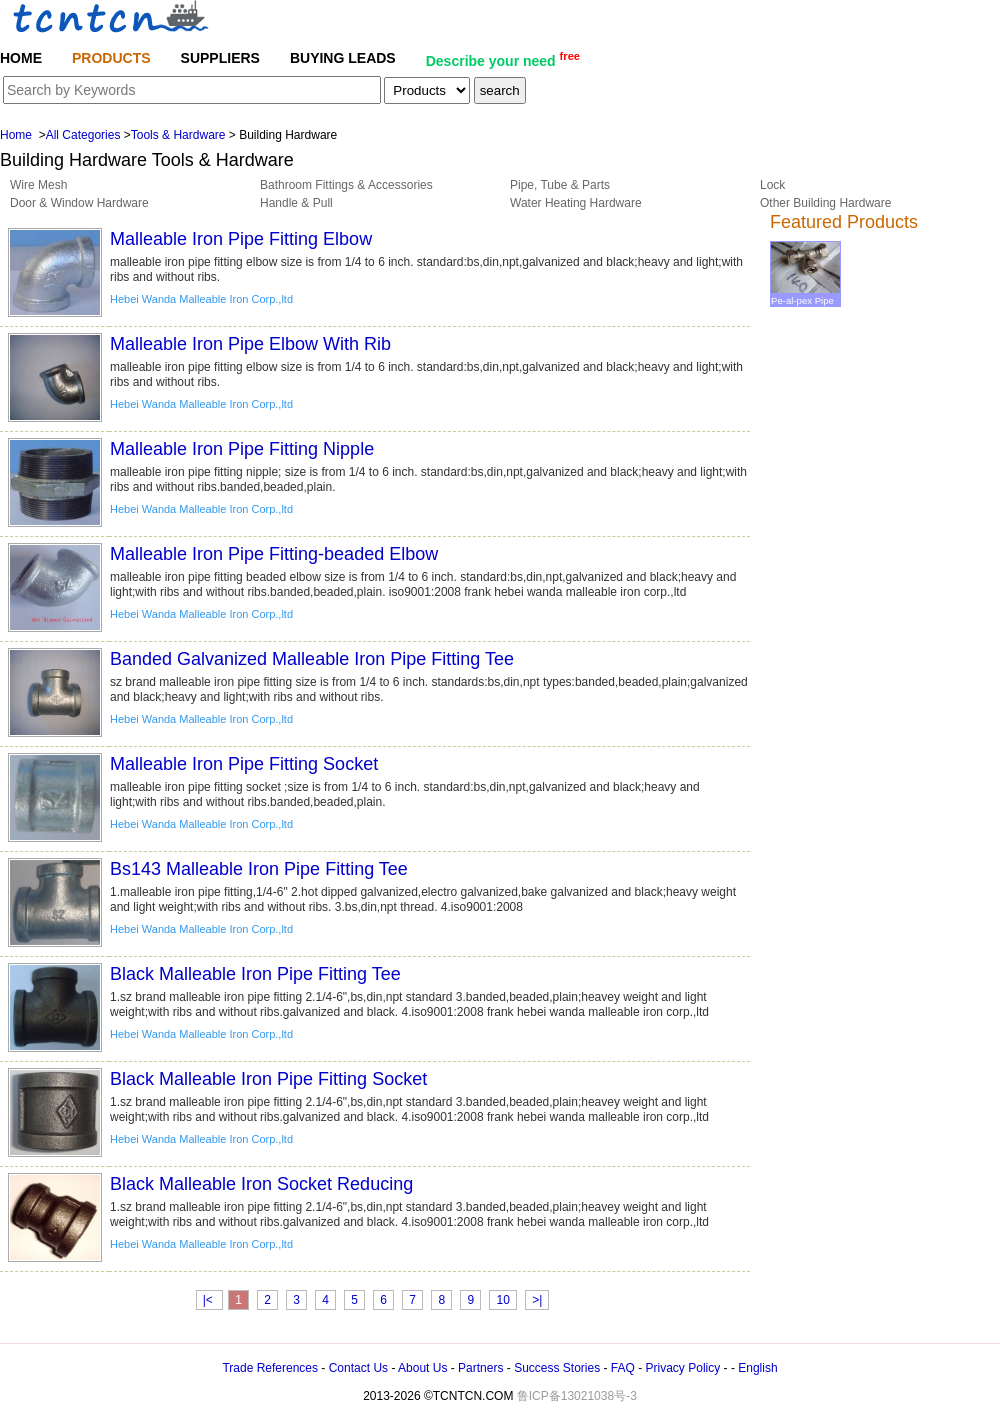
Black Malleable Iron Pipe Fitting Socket (268, 1079)
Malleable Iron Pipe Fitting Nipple (242, 449)
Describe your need (503, 59)
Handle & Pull (296, 203)
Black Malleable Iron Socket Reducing (261, 1184)
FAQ (623, 1368)
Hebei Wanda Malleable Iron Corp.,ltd (201, 299)
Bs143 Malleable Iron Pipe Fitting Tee (259, 869)
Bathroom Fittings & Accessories (346, 185)
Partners (480, 1368)
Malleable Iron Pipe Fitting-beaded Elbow (274, 554)
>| (537, 1300)
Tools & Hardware (178, 135)
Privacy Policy (683, 1368)
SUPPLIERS (220, 58)
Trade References (270, 1368)
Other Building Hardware (825, 203)
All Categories (83, 135)
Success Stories (557, 1368)
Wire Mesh (38, 185)
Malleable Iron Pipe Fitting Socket (244, 764)
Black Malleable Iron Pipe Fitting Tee (255, 974)
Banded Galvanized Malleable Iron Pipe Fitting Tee (312, 659)
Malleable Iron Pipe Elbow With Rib (250, 344)
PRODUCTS (111, 58)
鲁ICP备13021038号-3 (577, 1396)
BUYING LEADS (343, 58)
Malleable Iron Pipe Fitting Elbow (241, 239)
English (757, 1368)
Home (16, 135)
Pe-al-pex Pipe (805, 295)
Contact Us (358, 1368)
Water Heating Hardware (576, 203)
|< (209, 1300)
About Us (422, 1368)
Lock (772, 185)
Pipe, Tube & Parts (560, 185)
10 (502, 1300)
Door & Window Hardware (79, 203)
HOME (21, 58)
